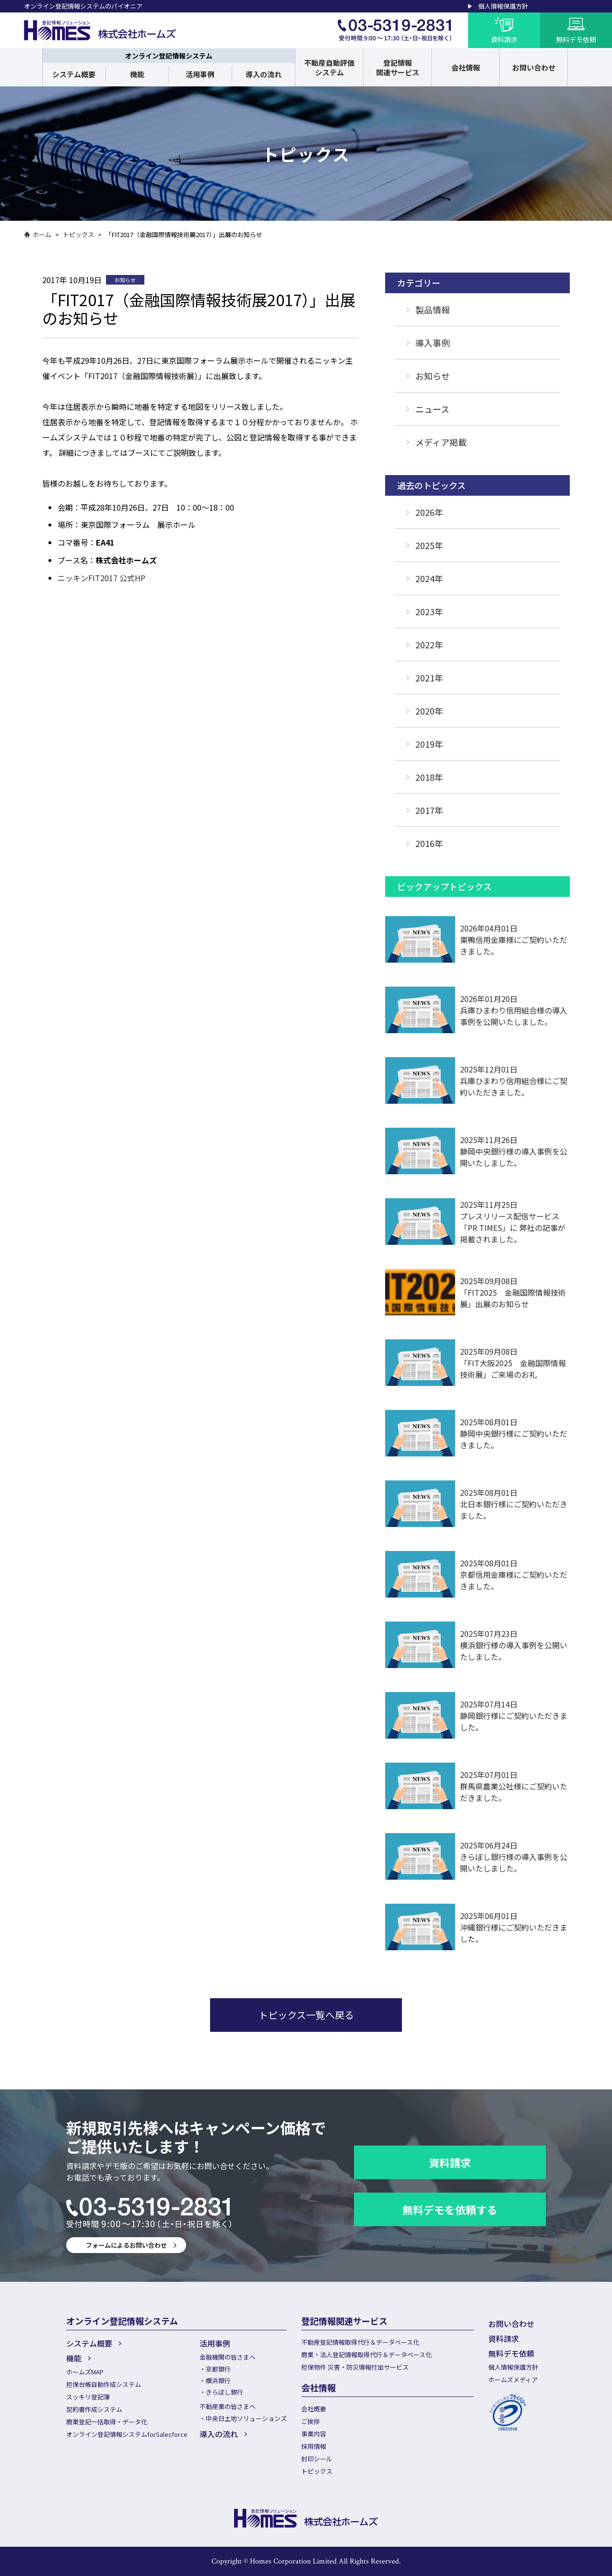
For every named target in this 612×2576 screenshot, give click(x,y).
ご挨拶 (310, 2421)
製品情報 (432, 309)
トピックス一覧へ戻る (306, 2015)
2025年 (429, 545)
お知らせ (432, 376)
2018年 (429, 777)
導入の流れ (264, 74)
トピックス (78, 234)
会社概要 (313, 2408)
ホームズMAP (85, 2371)
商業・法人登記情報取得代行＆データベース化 (366, 2354)
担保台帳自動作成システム (103, 2384)
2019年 (429, 744)
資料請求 (450, 2162)
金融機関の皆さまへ (228, 2356)
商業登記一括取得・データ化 (106, 2421)
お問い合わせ (511, 2323)
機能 (137, 74)
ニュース (432, 409)
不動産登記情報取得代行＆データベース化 (360, 2342)
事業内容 (313, 2433)
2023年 (429, 611)
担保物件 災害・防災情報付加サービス (355, 2367)
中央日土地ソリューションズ (246, 2418)
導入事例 (432, 342)
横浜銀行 (218, 2380)
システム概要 (73, 74)
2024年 (429, 578)
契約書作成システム (94, 2409)
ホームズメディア (513, 2379)
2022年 (429, 644)
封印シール (316, 2458)
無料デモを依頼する (449, 2209)
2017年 (429, 810)
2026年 (429, 512)
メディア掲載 (441, 442)
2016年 (429, 843)
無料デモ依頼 (511, 2353)
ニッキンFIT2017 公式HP (101, 578)
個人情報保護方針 (503, 6)
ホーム (42, 234)
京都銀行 (218, 2368)
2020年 (429, 710)
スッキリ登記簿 (88, 2396)
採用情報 (313, 2446)
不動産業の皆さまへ (228, 2406)
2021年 (429, 677)
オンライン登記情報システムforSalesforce (127, 2434)
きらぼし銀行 (224, 2392)
